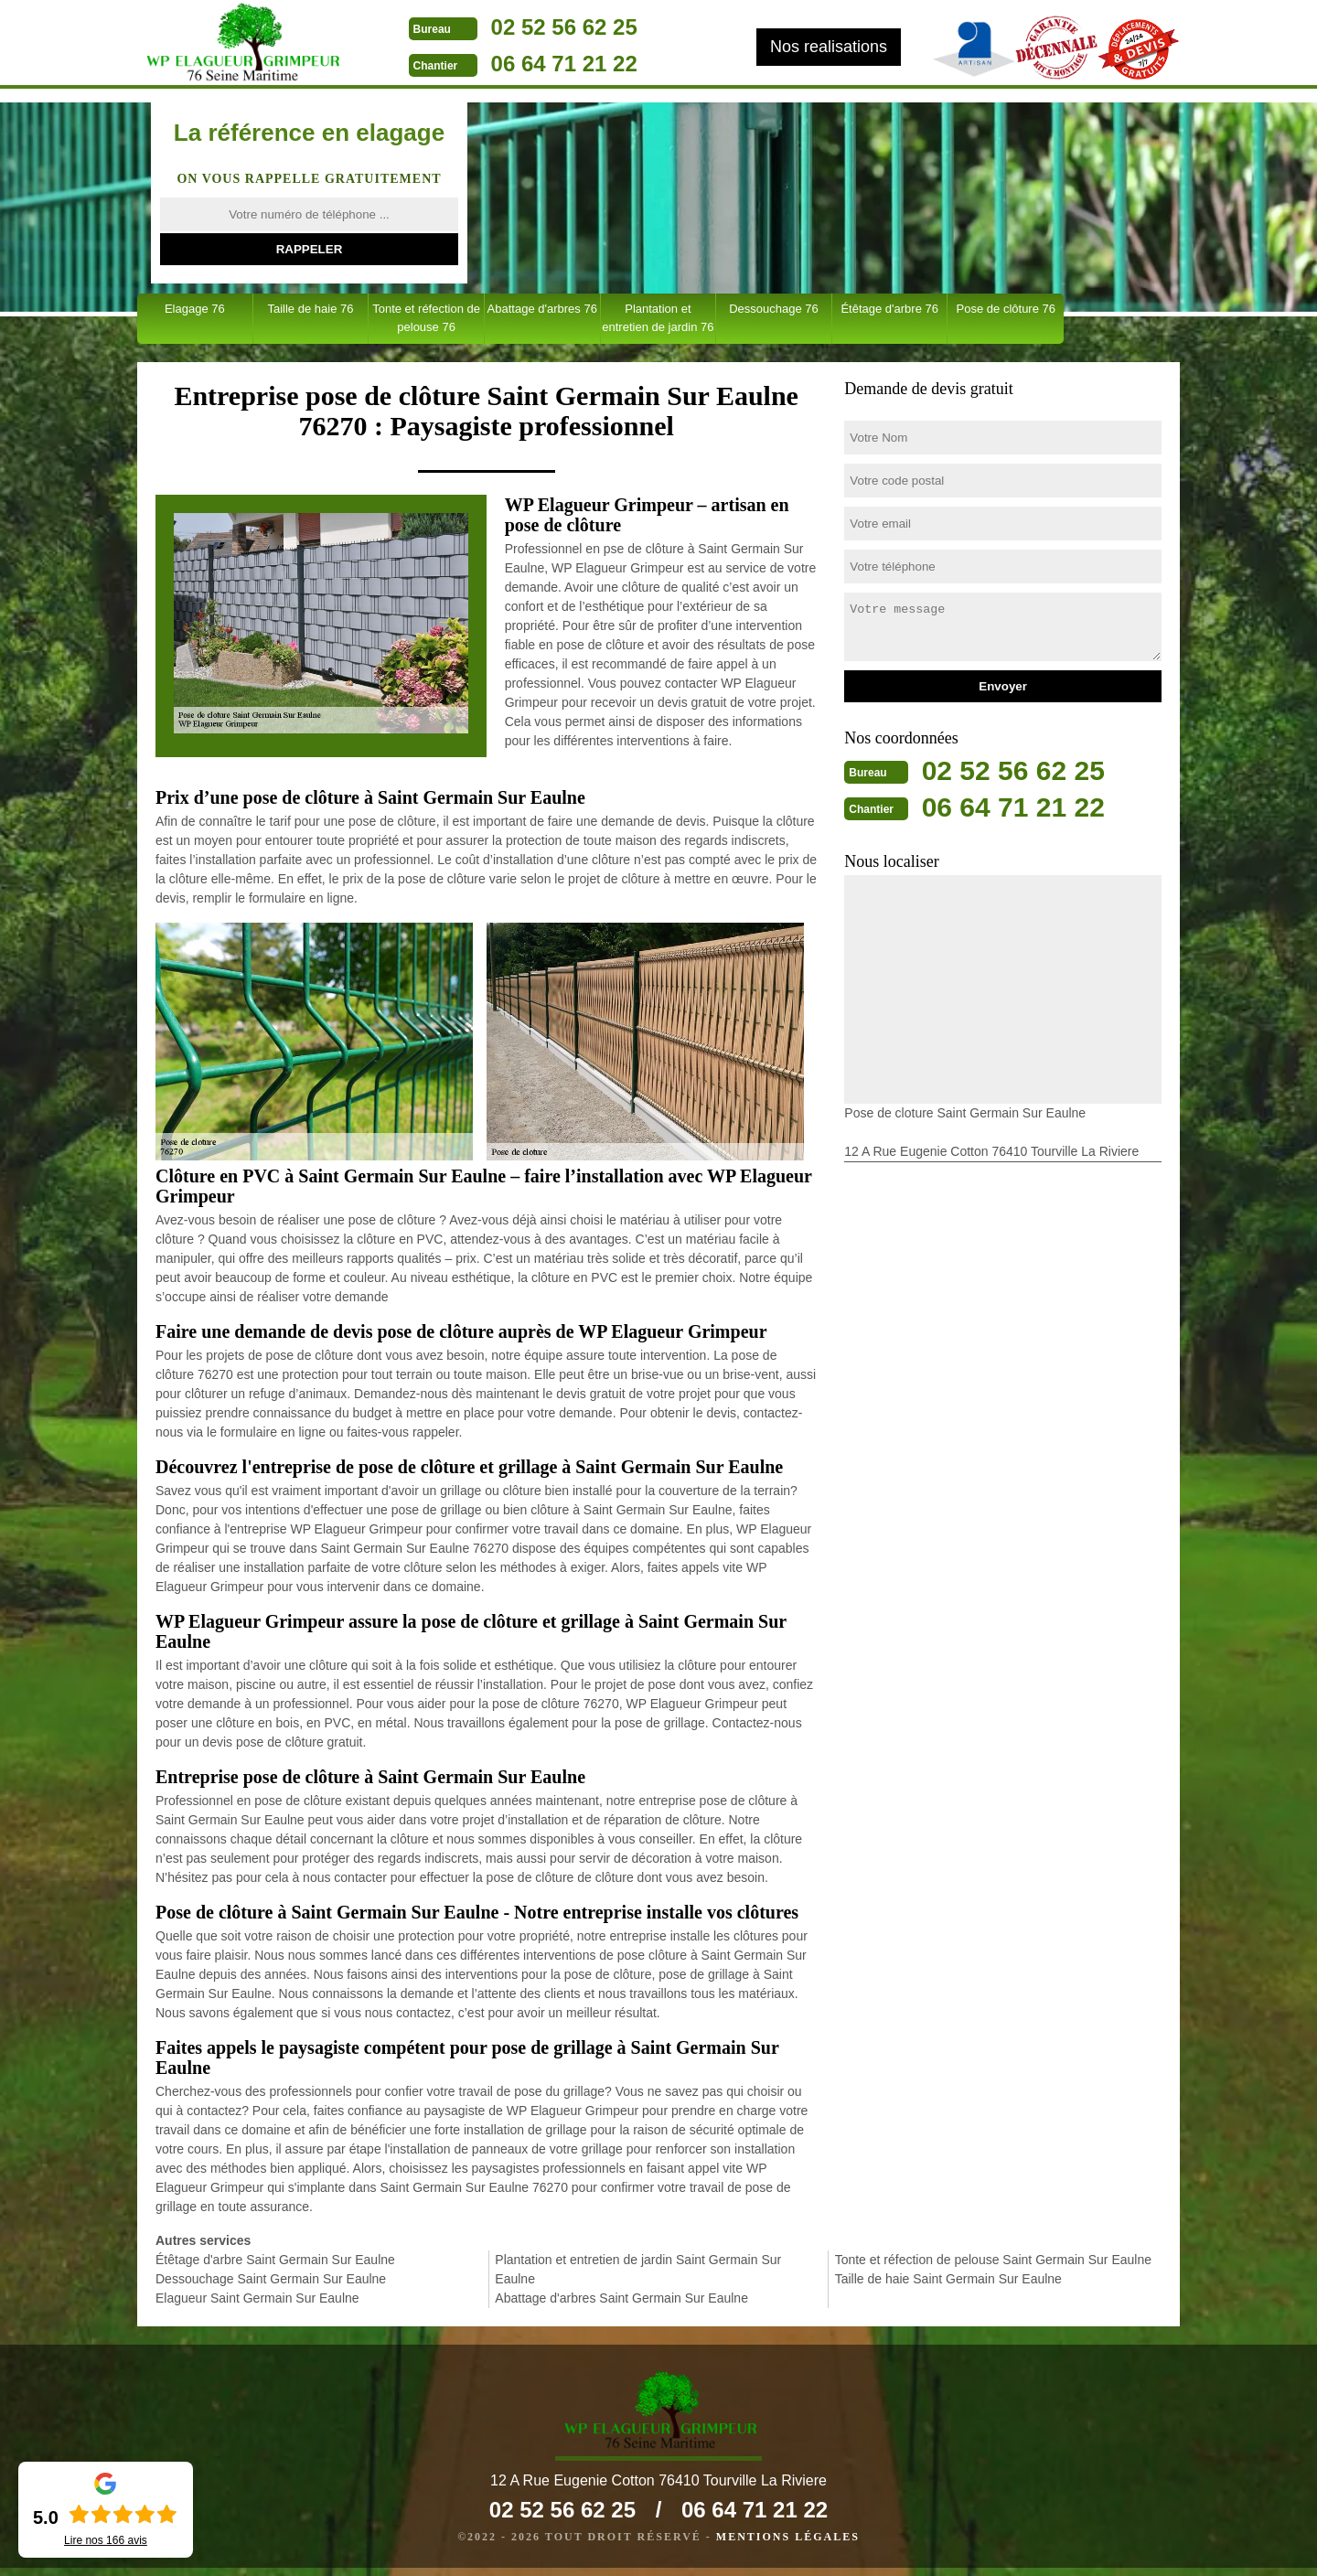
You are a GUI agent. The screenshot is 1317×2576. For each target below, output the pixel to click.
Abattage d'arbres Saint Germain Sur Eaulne (621, 2298)
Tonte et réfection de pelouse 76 (426, 318)
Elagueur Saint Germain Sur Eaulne (257, 2298)
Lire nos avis (105, 2540)
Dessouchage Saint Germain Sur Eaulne (270, 2278)
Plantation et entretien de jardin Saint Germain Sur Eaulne (638, 2269)
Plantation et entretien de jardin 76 (657, 318)
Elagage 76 (195, 308)
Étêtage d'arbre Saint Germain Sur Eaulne (275, 2259)
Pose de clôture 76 (1006, 308)
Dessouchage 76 (774, 308)
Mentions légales (788, 2545)
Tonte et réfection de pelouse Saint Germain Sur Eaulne (993, 2259)
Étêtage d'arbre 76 (889, 308)
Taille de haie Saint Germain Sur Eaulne (948, 2278)
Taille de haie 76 (310, 308)
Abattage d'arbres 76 (542, 308)
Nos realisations (828, 46)
